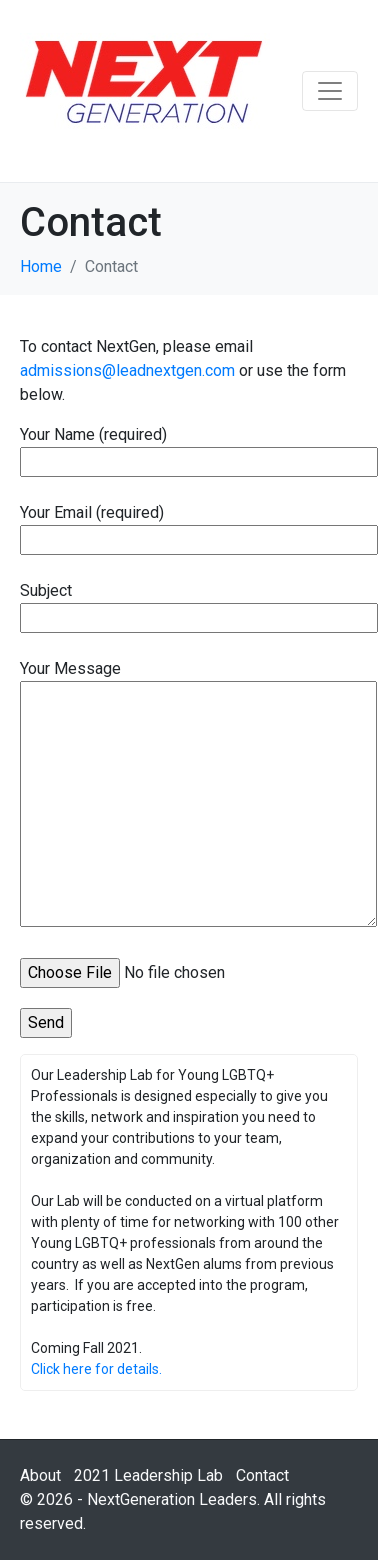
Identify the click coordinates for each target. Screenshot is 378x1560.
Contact (262, 1475)
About (40, 1475)
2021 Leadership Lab (148, 1475)
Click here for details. (96, 1369)
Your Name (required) (199, 448)
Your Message (198, 795)
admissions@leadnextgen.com (127, 370)
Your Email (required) (199, 526)
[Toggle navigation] (330, 91)
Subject (199, 604)
